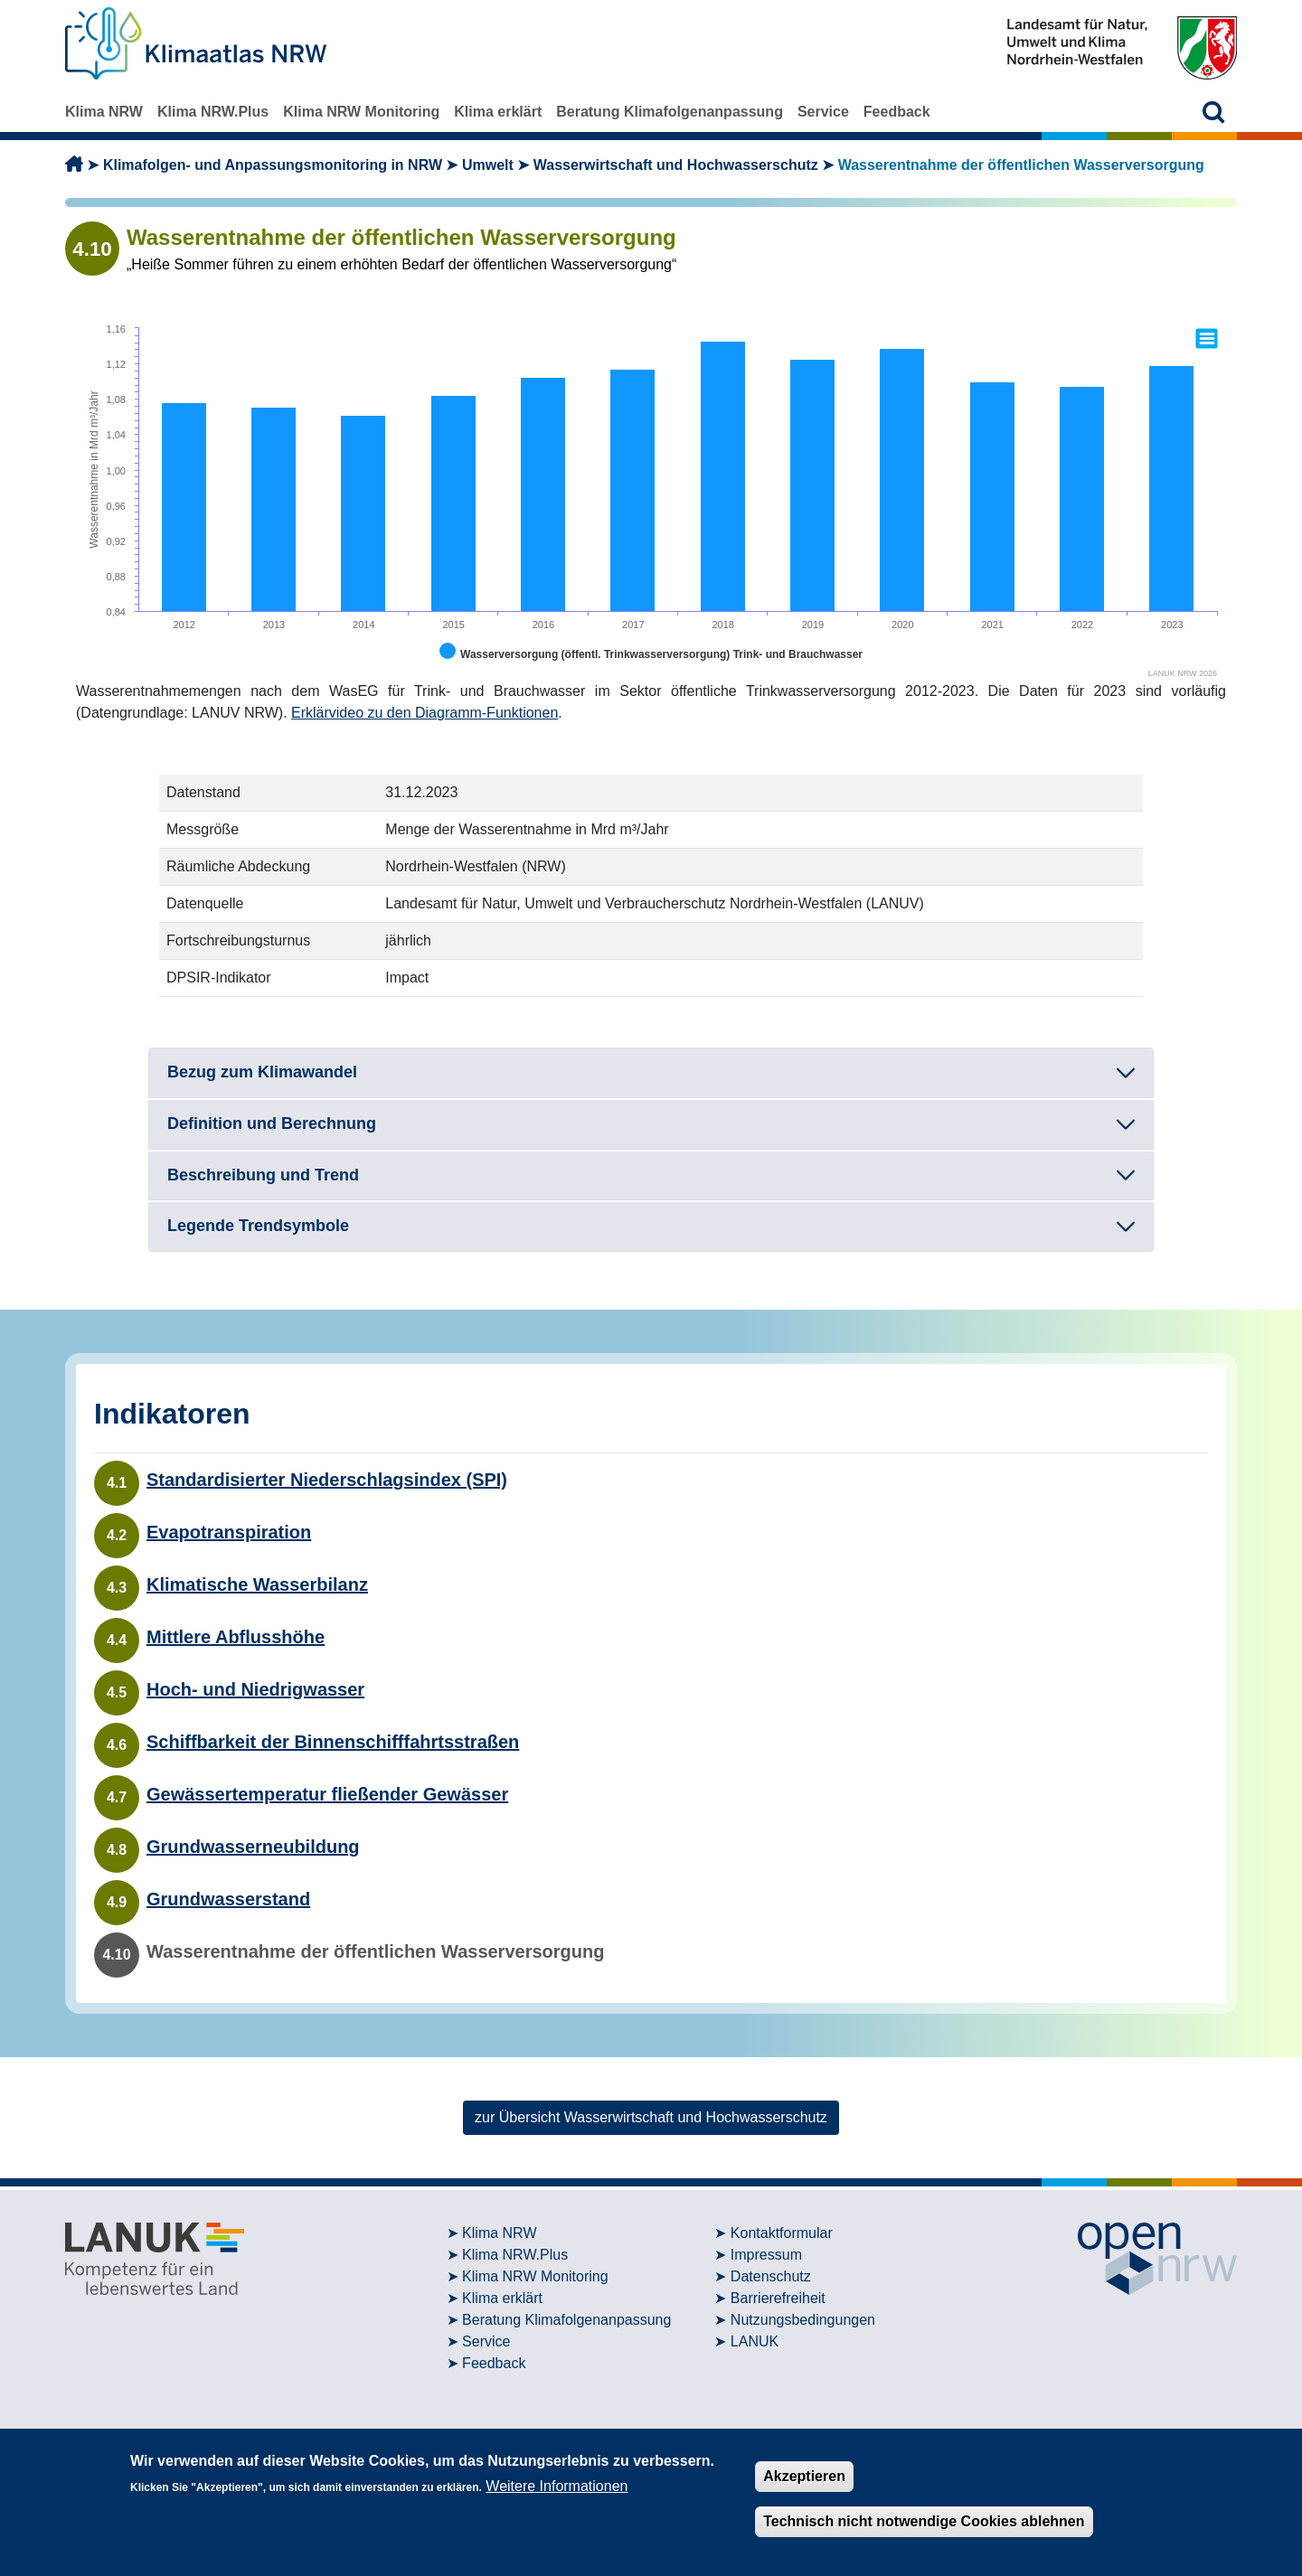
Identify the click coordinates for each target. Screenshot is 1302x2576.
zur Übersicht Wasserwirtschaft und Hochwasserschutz (651, 2117)
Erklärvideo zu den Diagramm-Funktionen (424, 712)
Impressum (766, 2254)
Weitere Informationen (556, 2486)
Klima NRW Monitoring (361, 111)
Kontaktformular (782, 2233)
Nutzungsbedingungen (803, 2319)
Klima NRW (104, 111)
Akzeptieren (804, 2476)
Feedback (896, 111)
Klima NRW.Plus (213, 111)
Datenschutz (771, 2276)
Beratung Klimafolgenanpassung (669, 111)
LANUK (754, 2341)
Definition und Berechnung (271, 1123)
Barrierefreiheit (778, 2298)
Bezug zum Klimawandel (262, 1072)
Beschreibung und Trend (263, 1175)
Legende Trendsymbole (258, 1226)
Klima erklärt (498, 111)
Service (823, 111)
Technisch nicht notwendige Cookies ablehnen (923, 2521)
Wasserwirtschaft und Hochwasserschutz (675, 165)
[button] (1214, 111)
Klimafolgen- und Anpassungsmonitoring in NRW (272, 165)
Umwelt (488, 165)
